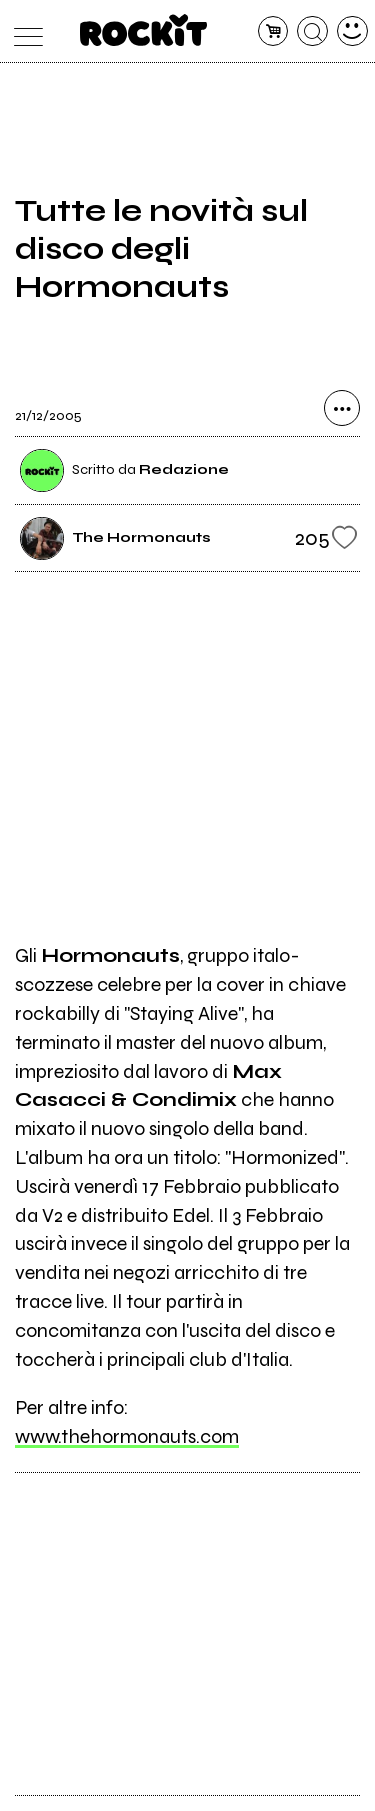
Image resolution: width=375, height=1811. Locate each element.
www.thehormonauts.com (127, 1436)
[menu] (23, 31)
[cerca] (312, 31)
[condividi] (342, 408)
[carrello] (273, 31)
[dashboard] (352, 31)
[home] (143, 30)
